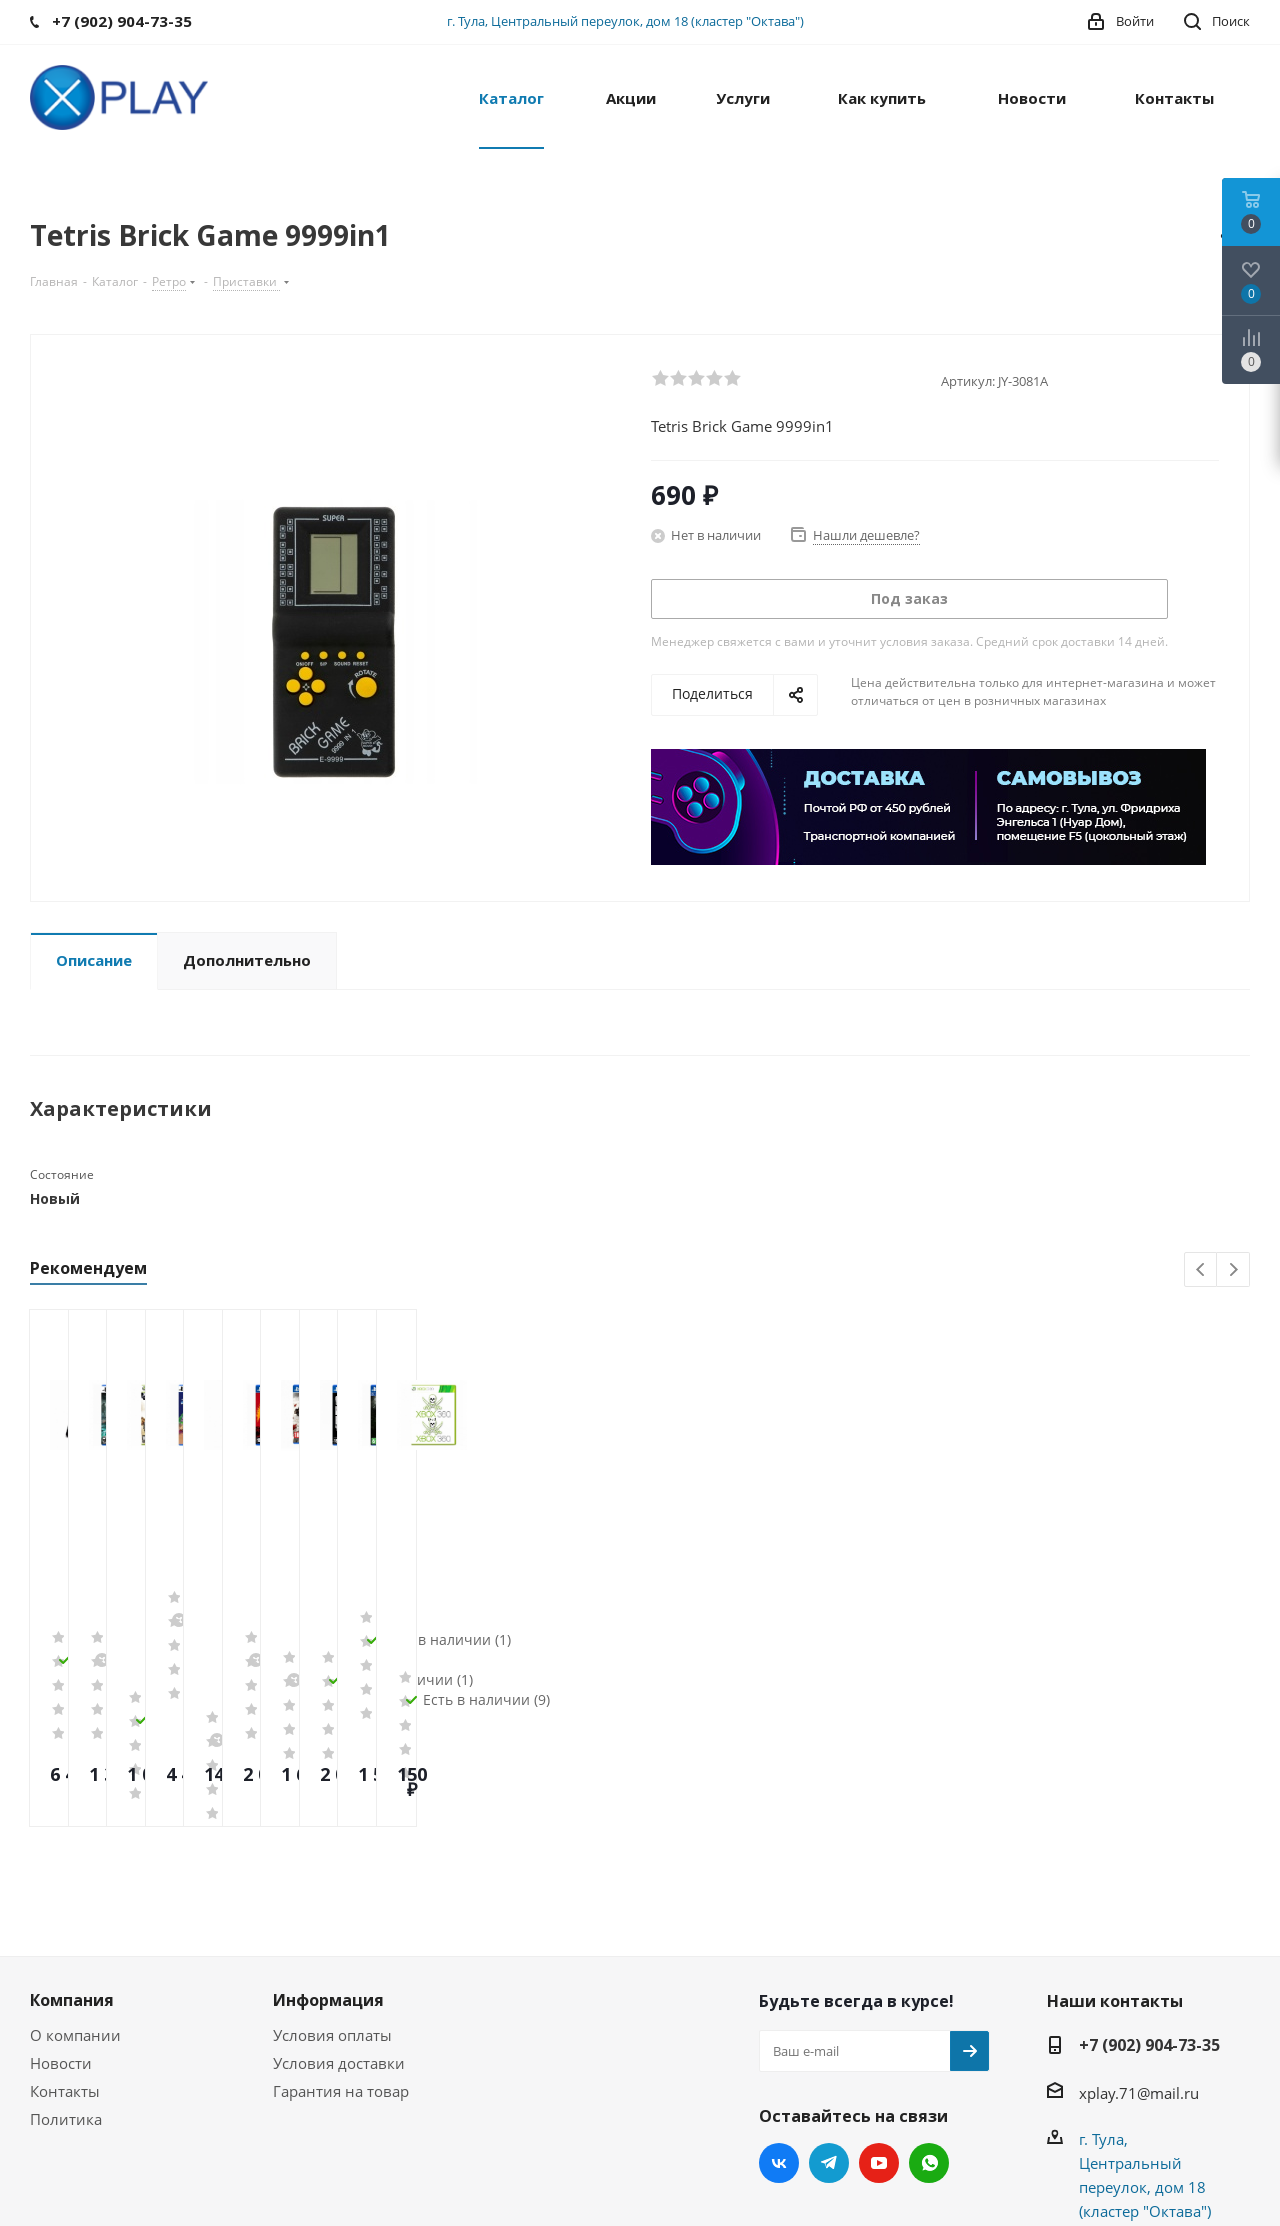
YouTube (879, 2008)
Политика (66, 1964)
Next (1233, 1270)
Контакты (65, 1936)
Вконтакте (779, 2008)
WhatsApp (929, 2008)
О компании (75, 1880)
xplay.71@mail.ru (1139, 1938)
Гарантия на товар (341, 1936)
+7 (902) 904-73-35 (1149, 1890)
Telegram (829, 2008)
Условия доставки (339, 1908)
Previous (1201, 1270)
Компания (72, 1845)
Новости (61, 1908)
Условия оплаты (332, 1880)
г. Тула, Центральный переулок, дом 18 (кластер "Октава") (625, 21)
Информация (328, 1845)
